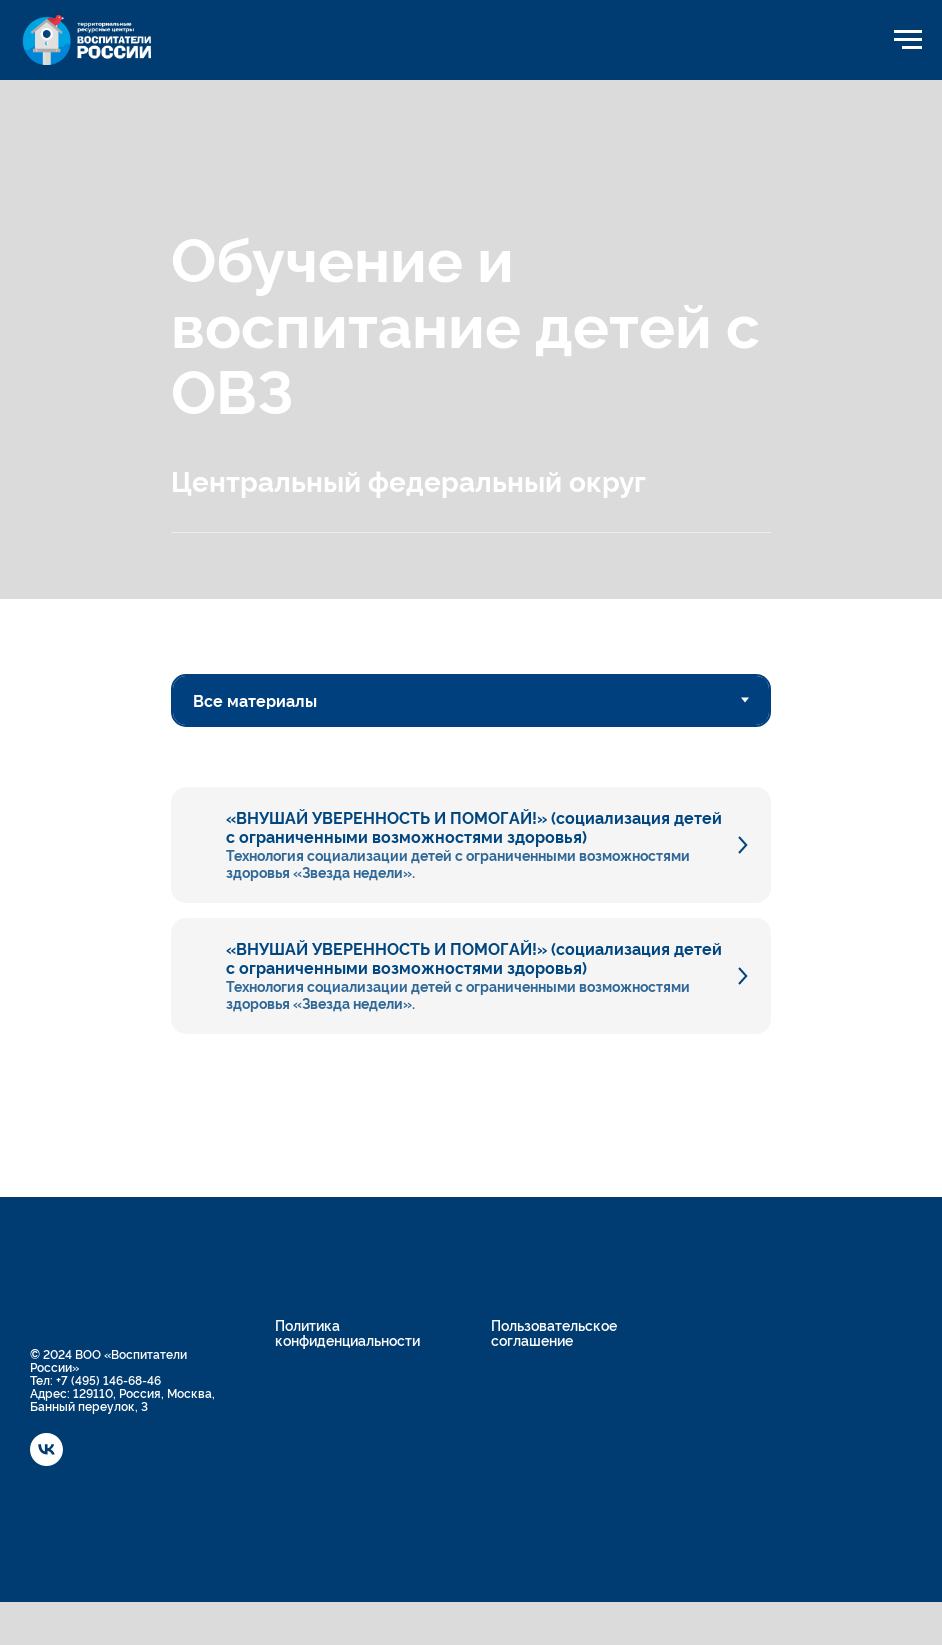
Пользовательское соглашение (554, 1332)
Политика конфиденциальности (347, 1332)
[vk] (46, 1460)
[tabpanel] (471, 880)
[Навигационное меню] (908, 40)
